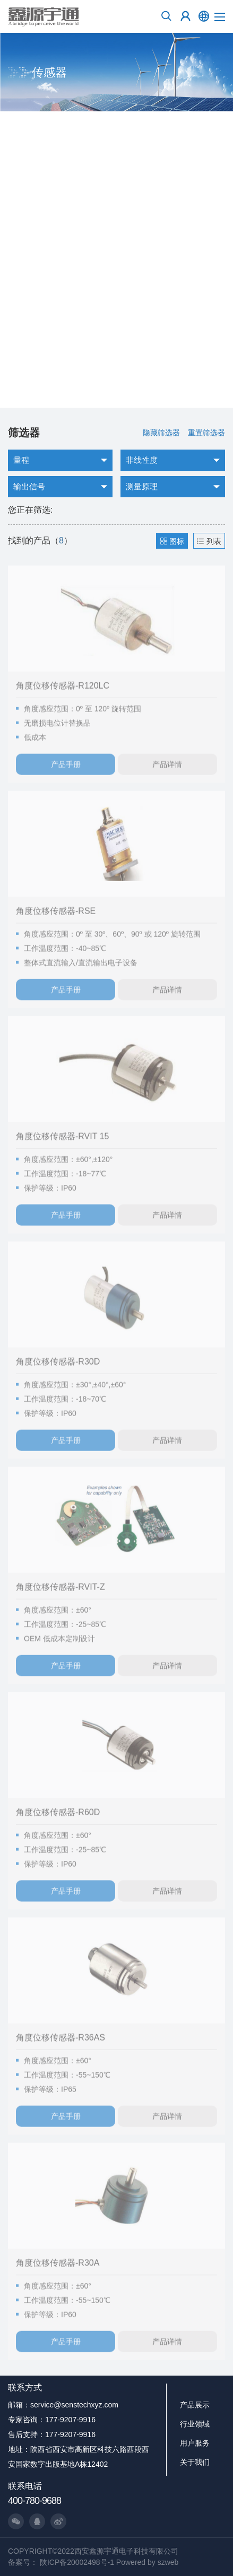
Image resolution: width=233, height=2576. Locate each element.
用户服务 (195, 2443)
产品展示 (195, 2405)
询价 (87, 380)
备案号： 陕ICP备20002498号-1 (61, 2562)
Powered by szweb (147, 2562)
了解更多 (32, 380)
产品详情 (167, 774)
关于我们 (195, 2462)
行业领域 (195, 2424)
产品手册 (66, 774)
